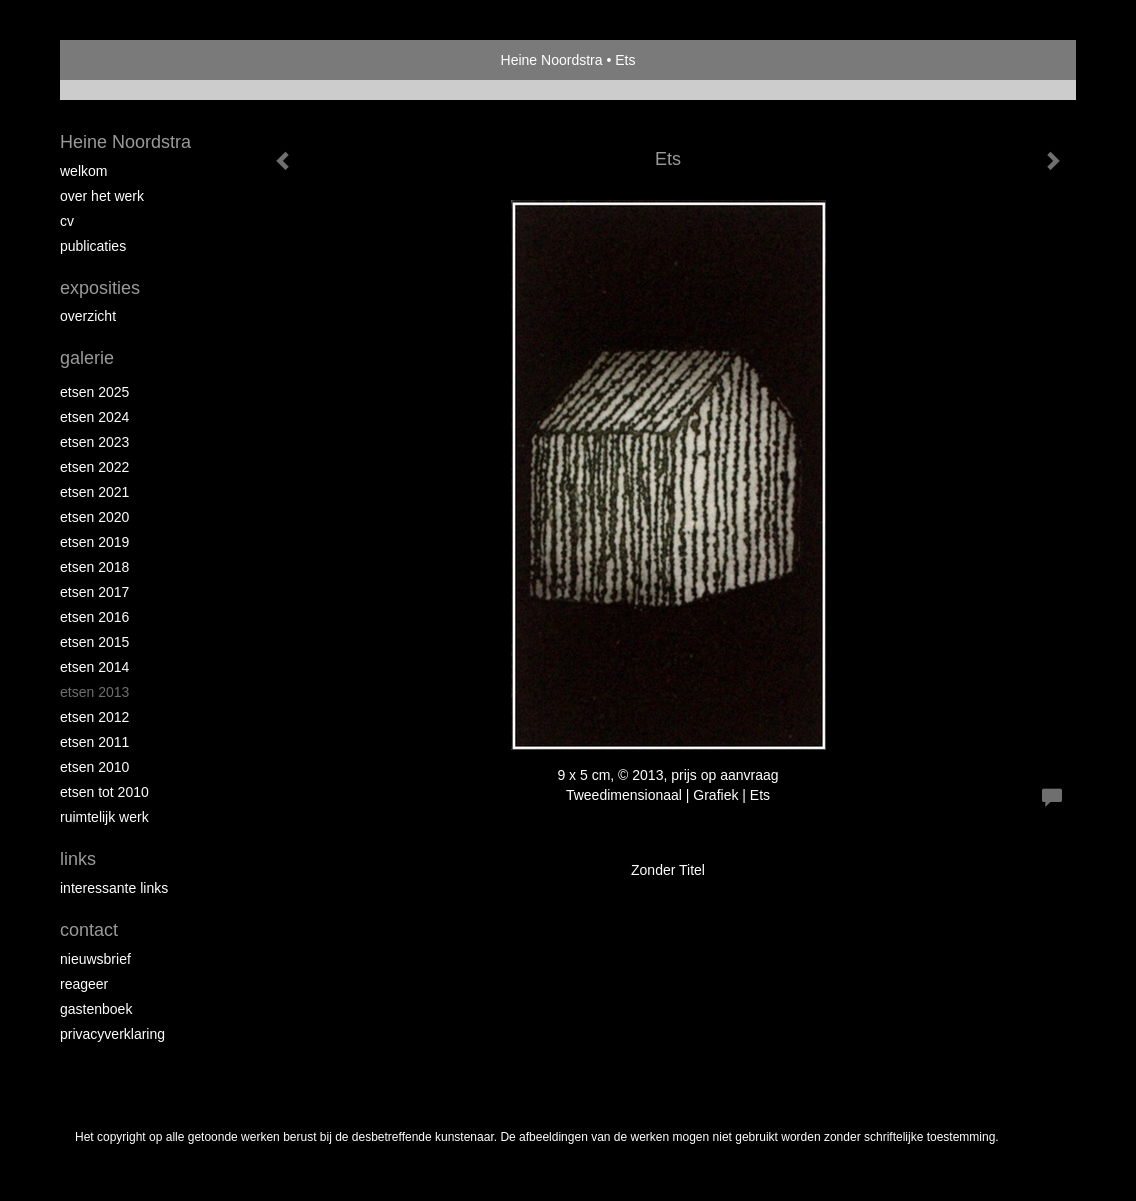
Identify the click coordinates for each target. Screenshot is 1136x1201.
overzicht (88, 316)
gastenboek (96, 1009)
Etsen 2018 (94, 567)
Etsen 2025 (94, 392)
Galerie (87, 358)
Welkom (83, 171)
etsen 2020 (94, 517)
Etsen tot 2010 (104, 792)
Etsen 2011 (94, 742)
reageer (84, 984)
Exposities (100, 288)
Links (78, 859)
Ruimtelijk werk (104, 817)
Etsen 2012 (94, 717)
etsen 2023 (94, 442)
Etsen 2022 (94, 467)
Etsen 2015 (94, 642)
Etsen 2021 (94, 492)
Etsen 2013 (94, 692)
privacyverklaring (112, 1034)
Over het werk (102, 196)
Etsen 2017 (94, 592)
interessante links (114, 888)
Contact (89, 930)
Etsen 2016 (94, 617)
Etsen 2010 (94, 767)
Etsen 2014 (94, 667)
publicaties (93, 246)
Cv (67, 221)
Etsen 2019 (94, 542)
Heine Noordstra (552, 60)
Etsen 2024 (94, 417)
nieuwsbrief (95, 959)
